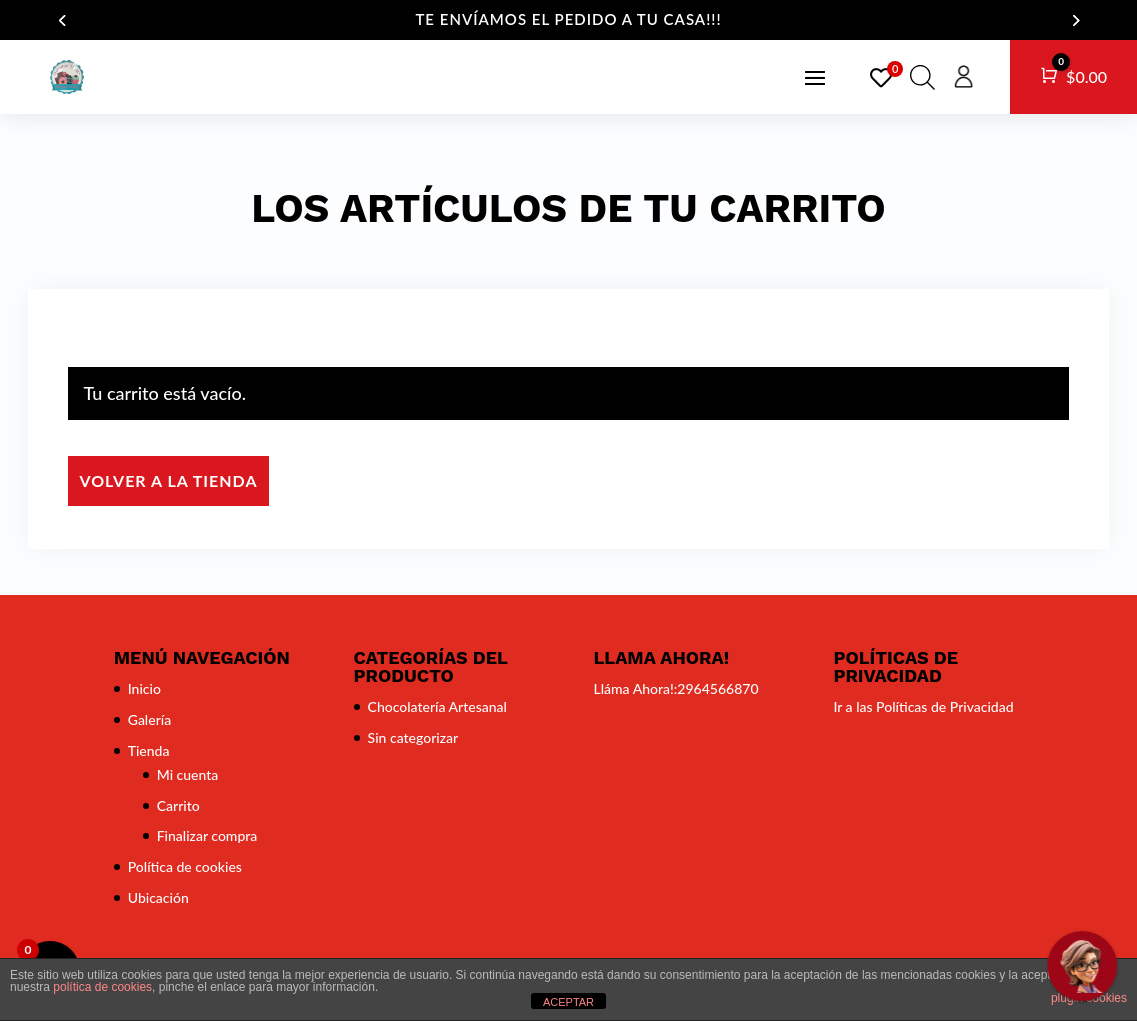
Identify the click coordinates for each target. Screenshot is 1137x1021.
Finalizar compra (207, 835)
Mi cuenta (188, 774)
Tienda (149, 750)
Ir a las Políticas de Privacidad (923, 706)
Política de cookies (185, 866)
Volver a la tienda (168, 480)
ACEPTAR (568, 1002)
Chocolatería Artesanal (437, 706)
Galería (149, 719)
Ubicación (158, 897)
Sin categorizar (413, 737)
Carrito (178, 805)
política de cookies (102, 987)
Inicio (144, 688)
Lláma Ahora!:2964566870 (675, 688)
